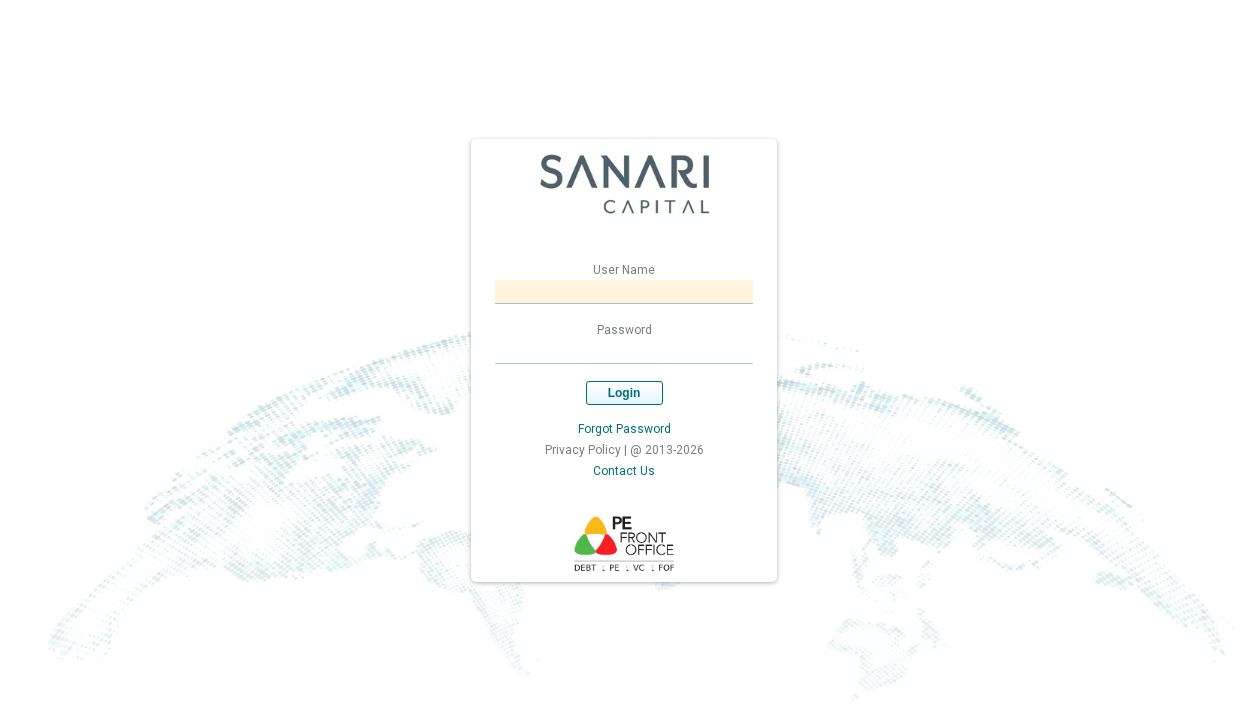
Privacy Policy (583, 450)
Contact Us (624, 471)
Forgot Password (624, 429)
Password (624, 330)
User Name (624, 270)
